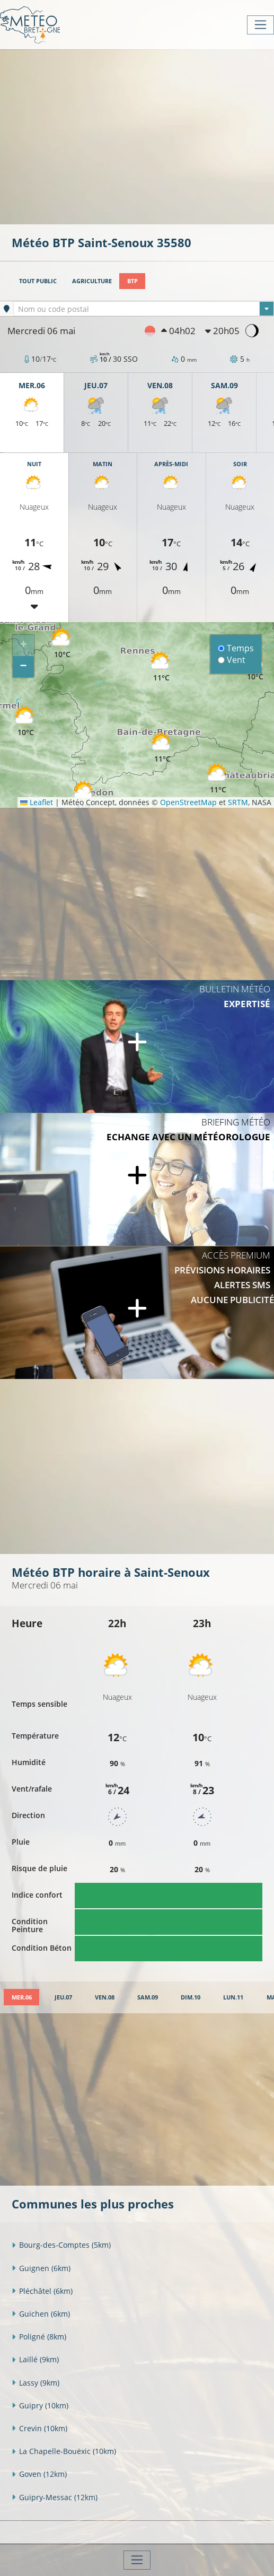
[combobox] (143, 308)
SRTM (238, 802)
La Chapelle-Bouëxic (64, 2451)
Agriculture (92, 281)
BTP (132, 281)
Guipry (40, 2405)
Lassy (35, 2383)
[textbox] (143, 309)
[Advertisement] (143, 136)
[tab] (21, 1997)
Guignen (41, 2268)
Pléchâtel (42, 2291)
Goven (39, 2474)
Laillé (35, 2359)
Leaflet (36, 802)
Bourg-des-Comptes (61, 2245)
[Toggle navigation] (260, 24)
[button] (25, 721)
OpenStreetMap (188, 802)
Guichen (41, 2314)
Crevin (39, 2428)
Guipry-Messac (55, 2497)
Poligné (39, 2337)
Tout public (38, 281)
